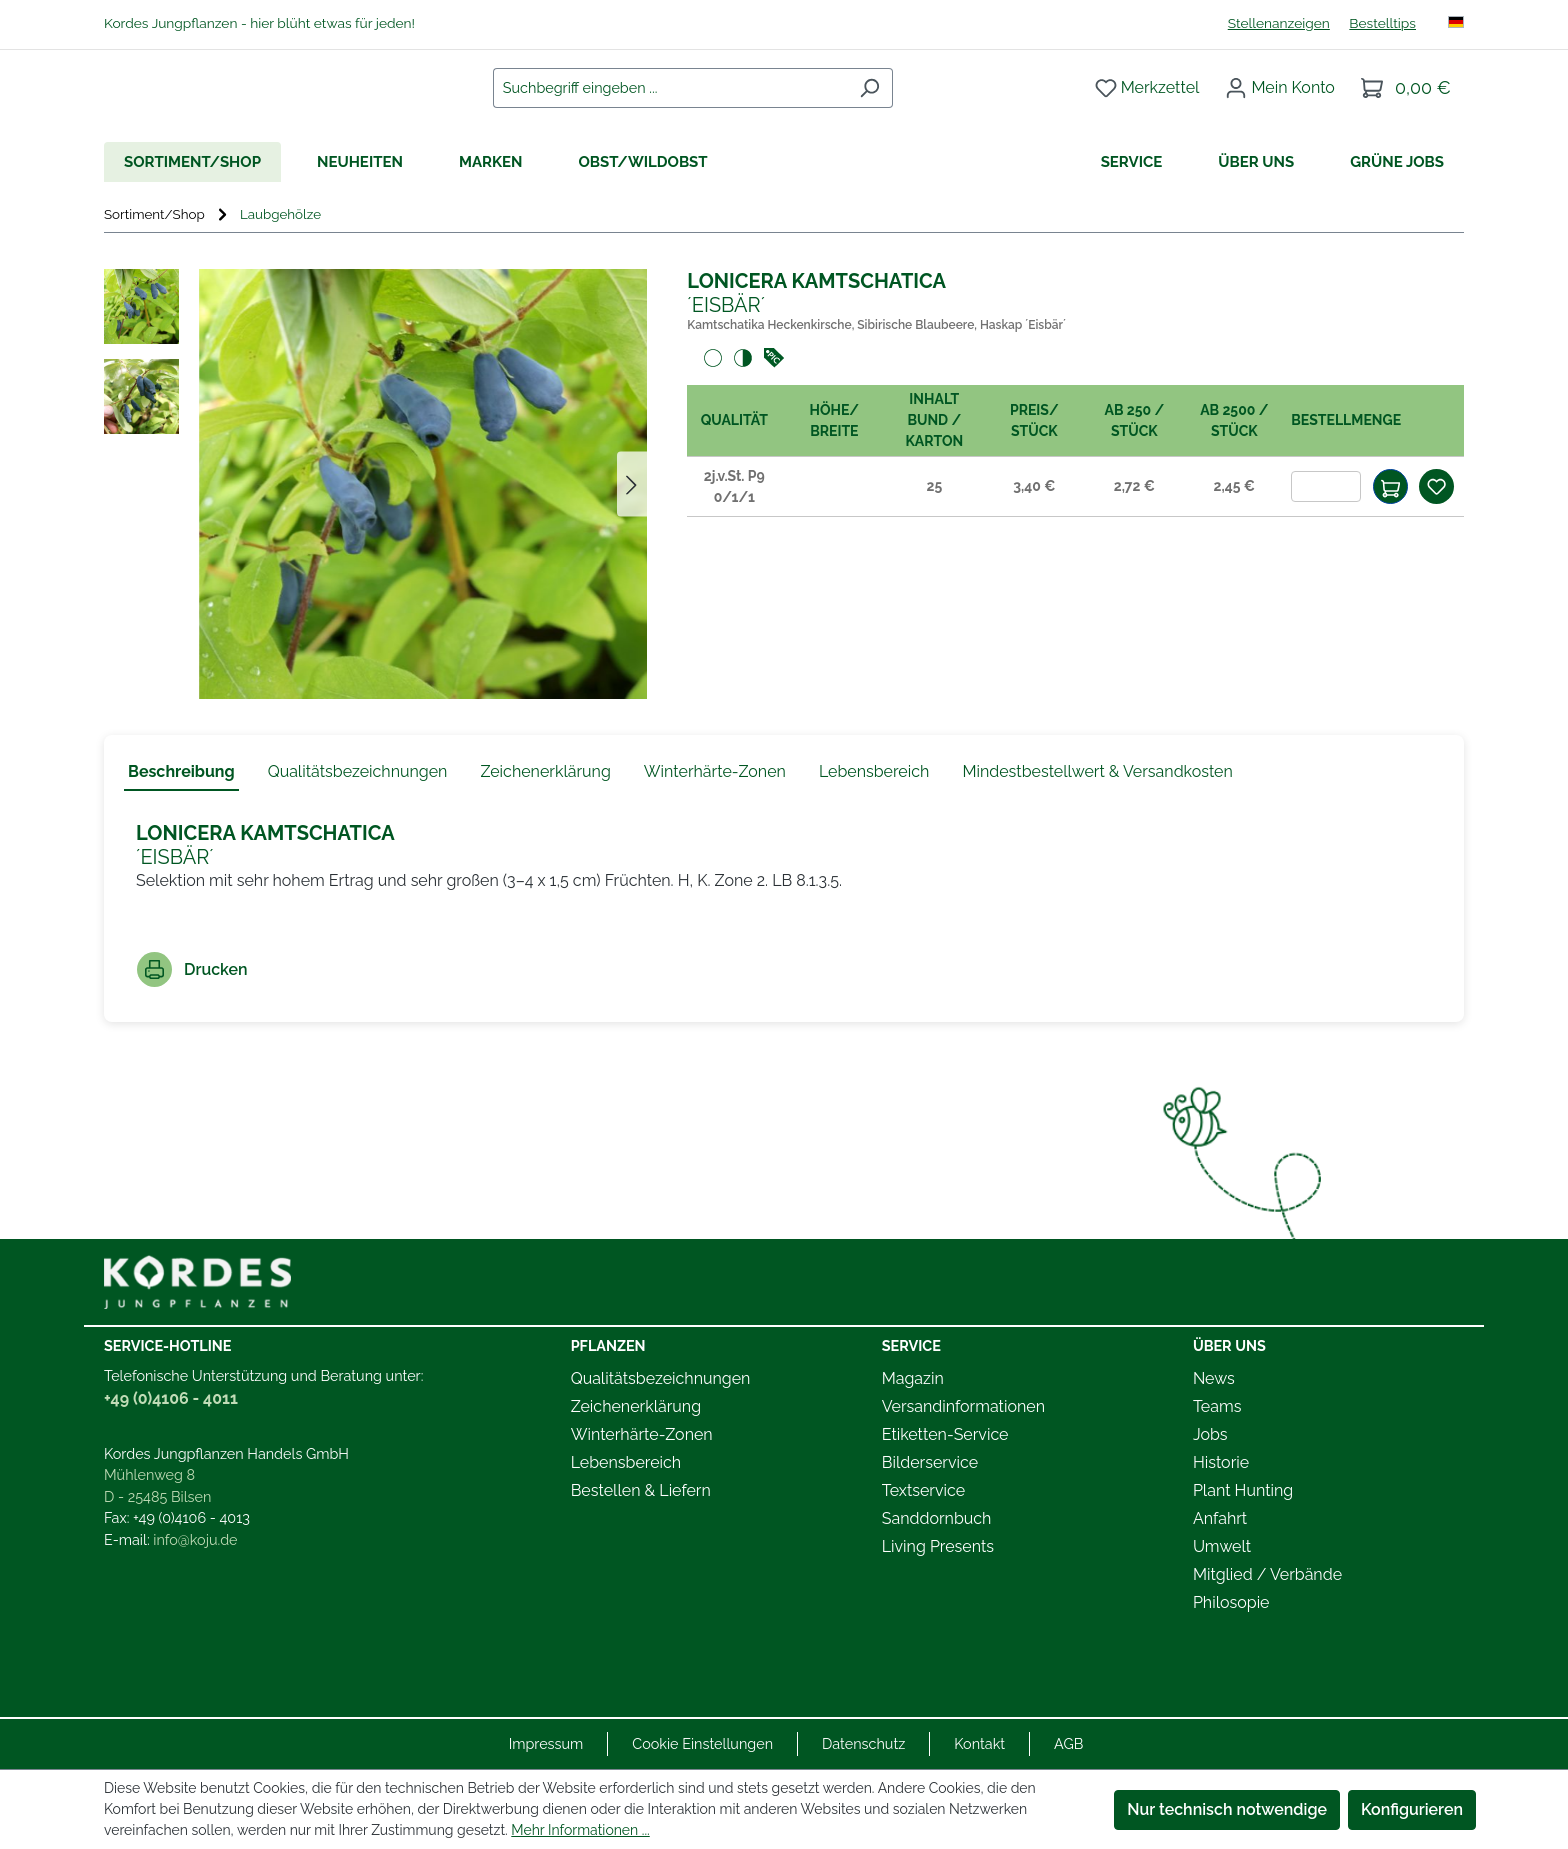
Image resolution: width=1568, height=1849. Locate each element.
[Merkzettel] (1147, 106)
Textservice (923, 1490)
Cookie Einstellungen (702, 1743)
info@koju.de (195, 1539)
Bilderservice (930, 1462)
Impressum (546, 1743)
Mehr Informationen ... (580, 1830)
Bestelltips (1382, 23)
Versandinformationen (963, 1406)
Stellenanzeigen (1279, 23)
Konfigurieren (1412, 1809)
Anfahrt (1220, 1518)
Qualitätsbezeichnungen (661, 1378)
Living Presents (938, 1546)
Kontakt (979, 1743)
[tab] (181, 810)
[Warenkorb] (1406, 106)
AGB (1068, 1743)
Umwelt (1222, 1546)
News (1214, 1378)
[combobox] (690, 106)
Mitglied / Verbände (1267, 1574)
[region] (375, 521)
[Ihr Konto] (1280, 106)
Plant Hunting (1243, 1490)
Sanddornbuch (937, 1518)
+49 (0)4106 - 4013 (191, 1517)
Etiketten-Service (945, 1434)
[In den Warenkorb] (1390, 523)
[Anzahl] (1326, 523)
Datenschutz (863, 1743)
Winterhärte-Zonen (642, 1434)
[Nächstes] (632, 521)
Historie (1221, 1462)
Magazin (913, 1378)
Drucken (192, 1006)
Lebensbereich (626, 1462)
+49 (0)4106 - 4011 (171, 1398)
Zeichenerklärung (636, 1406)
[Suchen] (889, 106)
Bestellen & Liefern (641, 1490)
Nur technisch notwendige (1227, 1809)
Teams (1217, 1406)
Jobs (1210, 1434)
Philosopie (1231, 1602)
